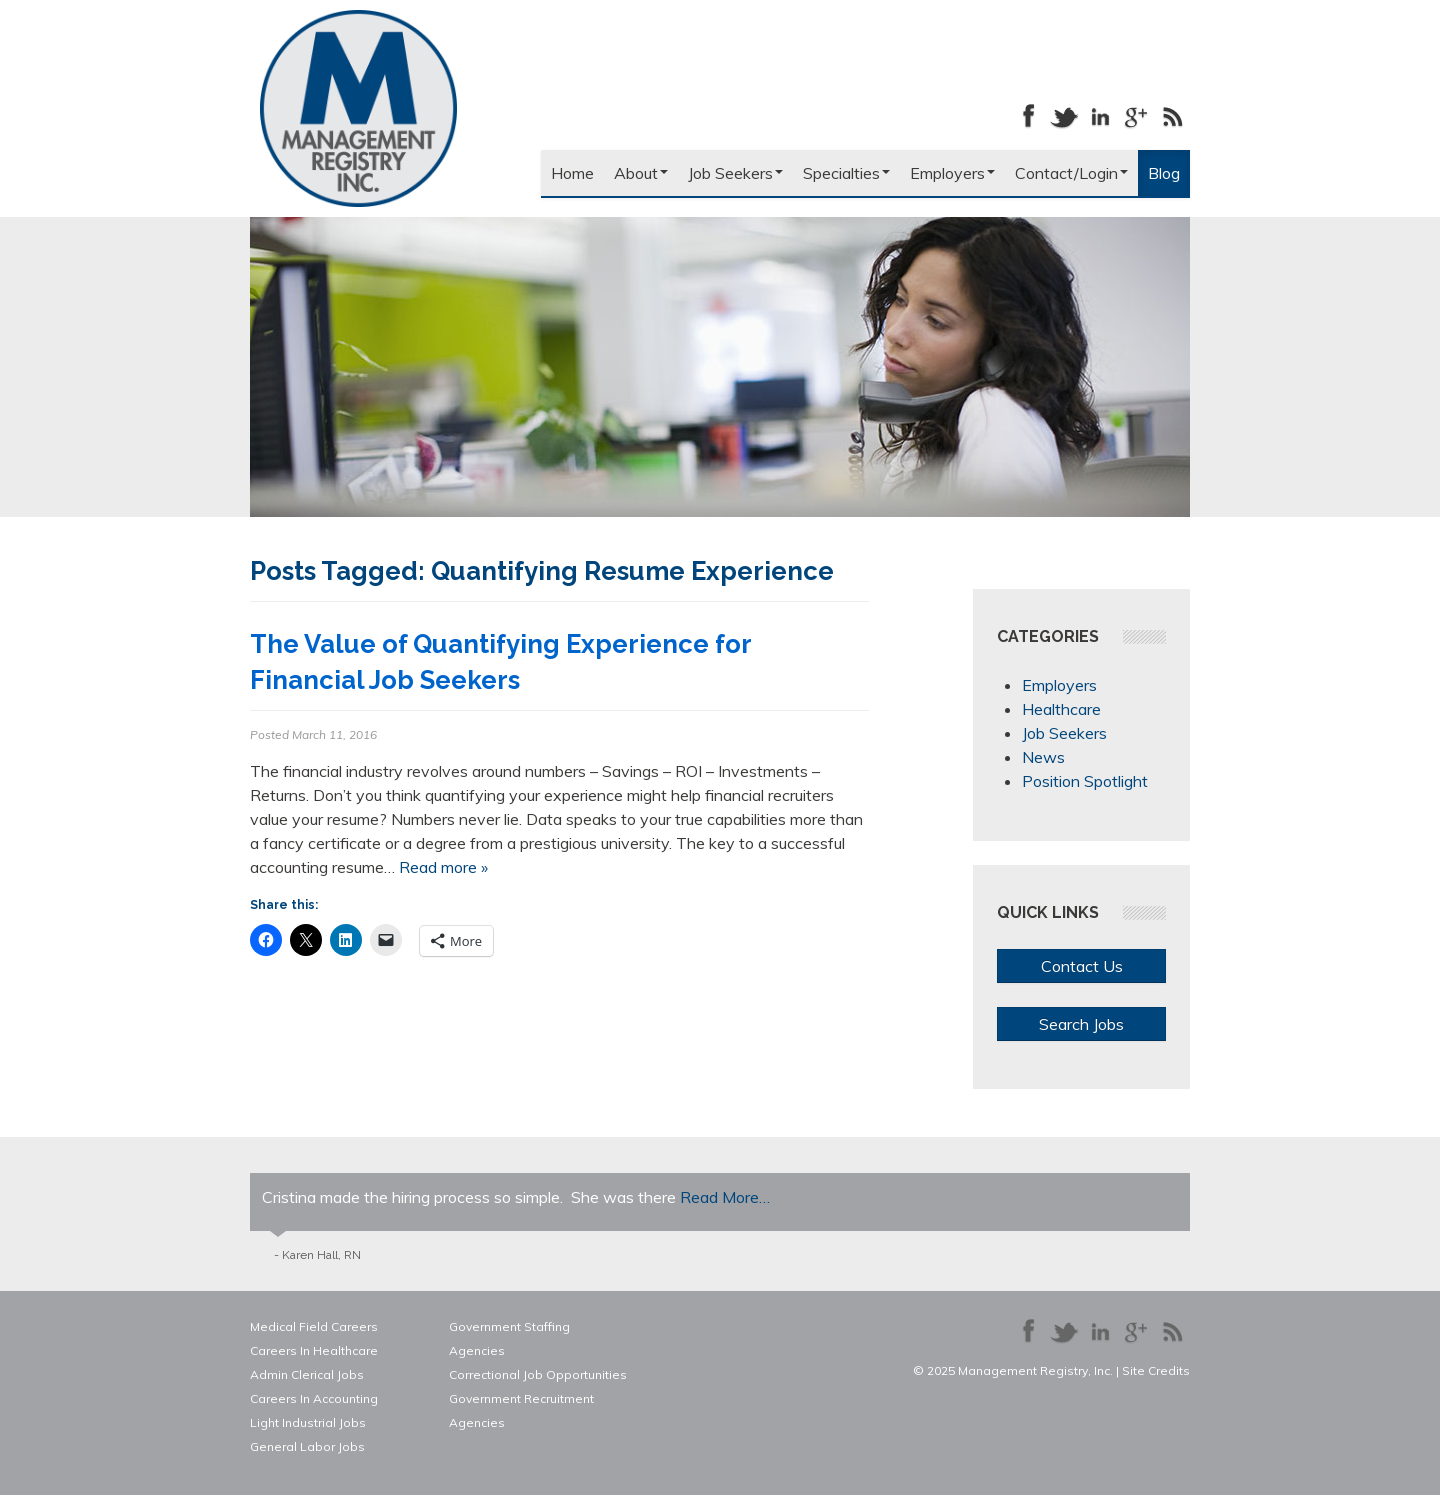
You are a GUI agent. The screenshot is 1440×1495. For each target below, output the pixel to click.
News (1043, 757)
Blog (1164, 173)
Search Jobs (1081, 1024)
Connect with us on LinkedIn (1100, 116)
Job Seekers (735, 173)
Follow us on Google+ (1136, 116)
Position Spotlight (1085, 781)
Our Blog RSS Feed (1172, 116)
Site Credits (1156, 1370)
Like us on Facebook (1028, 116)
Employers (952, 173)
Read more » (443, 867)
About (641, 173)
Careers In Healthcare (314, 1350)
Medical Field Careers (314, 1326)
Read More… (725, 1197)
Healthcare (1061, 709)
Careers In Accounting (314, 1398)
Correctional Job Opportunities (538, 1374)
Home (572, 173)
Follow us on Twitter (1064, 116)
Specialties (846, 173)
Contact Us (1082, 966)
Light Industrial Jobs (308, 1422)
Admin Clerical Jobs (307, 1374)
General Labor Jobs (307, 1446)
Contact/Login (1071, 173)
